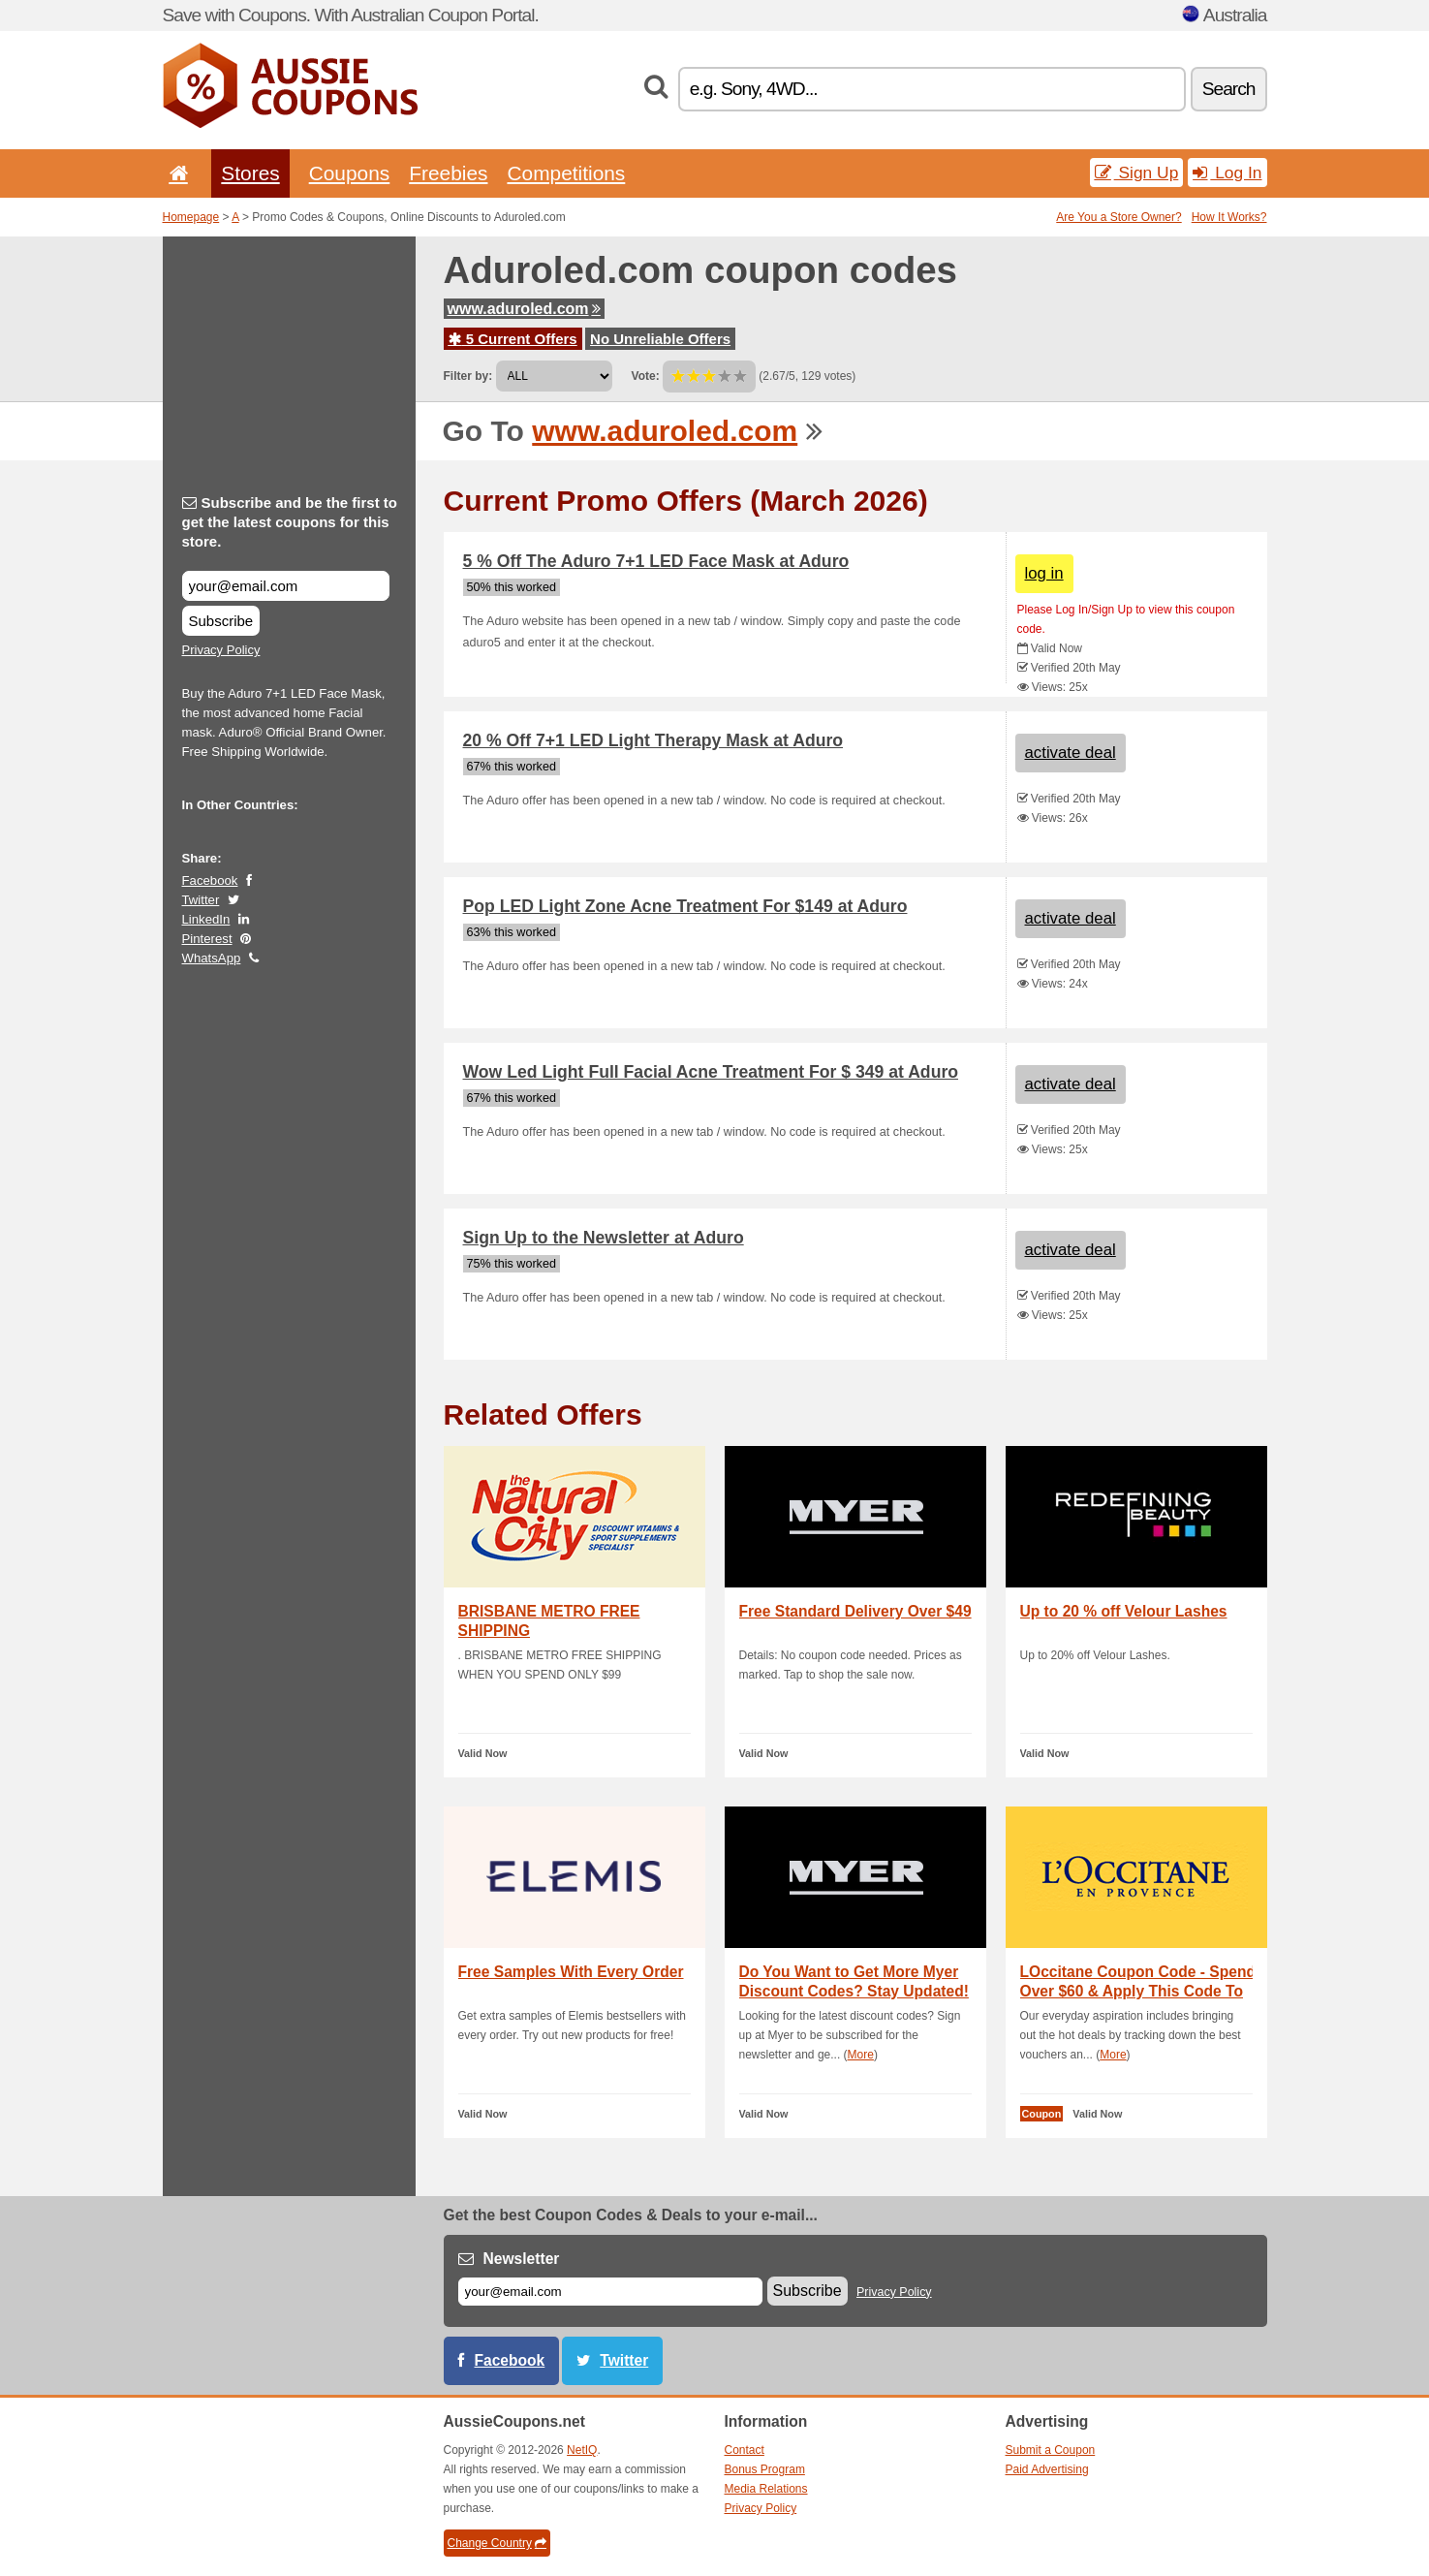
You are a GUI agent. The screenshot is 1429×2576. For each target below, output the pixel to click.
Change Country (497, 2543)
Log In (1227, 172)
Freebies (448, 173)
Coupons (349, 173)
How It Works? (1229, 217)
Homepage (191, 217)
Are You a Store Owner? (1118, 217)
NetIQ (582, 2450)
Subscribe (221, 621)
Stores (250, 173)
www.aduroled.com (524, 308)
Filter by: (468, 376)
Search (1229, 89)
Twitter (201, 900)
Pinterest (207, 938)
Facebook (210, 880)
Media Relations (766, 2489)
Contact (744, 2450)
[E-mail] (610, 2292)
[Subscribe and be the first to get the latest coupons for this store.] (285, 586)
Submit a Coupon (1051, 2450)
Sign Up (1137, 172)
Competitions (566, 173)
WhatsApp (211, 958)
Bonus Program (765, 2469)
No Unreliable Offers (660, 338)
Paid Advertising (1047, 2469)
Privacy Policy (221, 650)
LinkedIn (206, 919)
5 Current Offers (513, 338)
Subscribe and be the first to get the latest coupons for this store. (290, 522)
